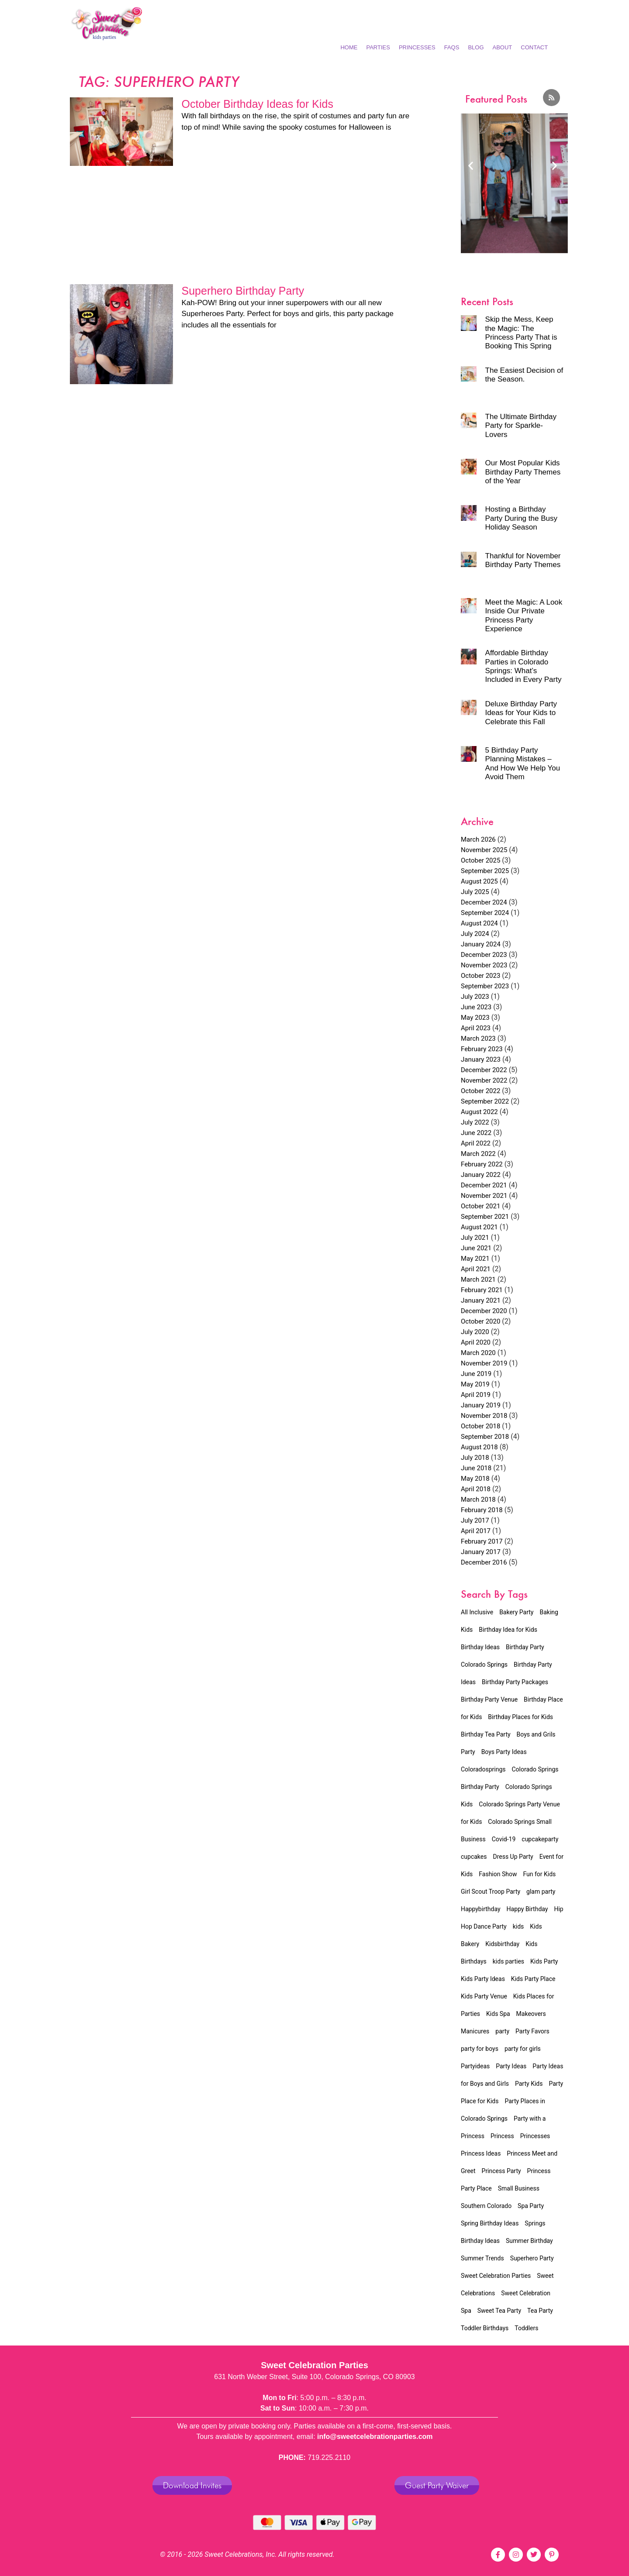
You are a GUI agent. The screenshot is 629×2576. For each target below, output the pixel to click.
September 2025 (485, 871)
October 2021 (480, 1206)
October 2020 (480, 1321)
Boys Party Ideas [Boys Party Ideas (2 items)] (504, 1751)
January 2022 (481, 1175)
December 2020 (484, 1311)
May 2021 (475, 1258)
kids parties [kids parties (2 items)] (508, 1961)
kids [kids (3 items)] (518, 1926)
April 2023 (476, 1028)
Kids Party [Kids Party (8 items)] (544, 1961)
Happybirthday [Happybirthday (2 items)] (481, 1908)
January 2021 (481, 1300)
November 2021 (484, 1196)
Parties (378, 47)
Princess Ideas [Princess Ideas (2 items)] (481, 2153)
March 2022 (478, 1154)
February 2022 (482, 1164)
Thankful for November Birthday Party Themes (523, 560)
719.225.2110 (329, 2457)
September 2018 (485, 1437)
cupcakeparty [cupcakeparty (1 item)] (540, 1839)
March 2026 (478, 839)
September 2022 (485, 1101)
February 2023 (482, 1049)
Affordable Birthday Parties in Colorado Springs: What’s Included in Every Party (523, 666)
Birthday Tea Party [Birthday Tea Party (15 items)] (486, 1734)
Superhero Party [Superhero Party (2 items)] (532, 2258)
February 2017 (482, 1541)
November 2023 (484, 965)
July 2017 (475, 1520)
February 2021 (482, 1290)
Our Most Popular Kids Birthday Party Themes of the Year (523, 472)
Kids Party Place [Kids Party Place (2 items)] (533, 1978)
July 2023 (475, 997)
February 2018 (482, 1510)
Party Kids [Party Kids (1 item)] (529, 2083)
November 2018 (484, 1416)
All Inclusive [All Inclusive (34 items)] (477, 1612)
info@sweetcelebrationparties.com (375, 2436)
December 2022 (484, 1070)
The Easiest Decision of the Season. (524, 374)
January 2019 (481, 1405)
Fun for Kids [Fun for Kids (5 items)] (539, 1874)
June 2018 (476, 1468)
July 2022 (475, 1122)
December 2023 (484, 955)
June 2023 (476, 1007)
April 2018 (476, 1489)
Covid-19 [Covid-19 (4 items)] (504, 1839)
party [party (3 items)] (502, 2031)
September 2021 (485, 1217)
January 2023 (481, 1059)
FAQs (452, 47)
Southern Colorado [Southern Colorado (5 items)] (486, 2205)
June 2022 (476, 1133)
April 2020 (476, 1342)
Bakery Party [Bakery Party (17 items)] (516, 1612)
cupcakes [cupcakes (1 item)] (474, 1856)
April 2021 (476, 1269)
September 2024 (485, 913)
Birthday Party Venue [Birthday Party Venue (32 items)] (489, 1699)
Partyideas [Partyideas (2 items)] (475, 2066)
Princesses (417, 47)
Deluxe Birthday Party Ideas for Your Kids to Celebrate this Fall (521, 713)
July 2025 (475, 892)
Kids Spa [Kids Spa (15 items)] (498, 2013)
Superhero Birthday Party (243, 291)
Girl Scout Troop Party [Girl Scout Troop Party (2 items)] (490, 1891)
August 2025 (479, 881)
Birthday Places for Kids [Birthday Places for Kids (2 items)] (520, 1716)
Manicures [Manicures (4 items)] (475, 2031)
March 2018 (478, 1499)
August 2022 (479, 1112)
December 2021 (484, 1185)
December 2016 (484, 1562)
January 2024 (481, 944)
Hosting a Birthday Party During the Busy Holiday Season (521, 518)
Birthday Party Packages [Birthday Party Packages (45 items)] (515, 1681)
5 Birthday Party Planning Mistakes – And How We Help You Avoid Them (522, 763)
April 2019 (476, 1395)
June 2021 (476, 1248)
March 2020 (478, 1353)
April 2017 (476, 1531)
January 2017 (481, 1552)
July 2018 (475, 1458)
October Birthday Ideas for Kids (257, 104)
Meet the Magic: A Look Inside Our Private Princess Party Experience (524, 615)
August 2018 (479, 1447)
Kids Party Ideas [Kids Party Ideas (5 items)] (483, 1978)
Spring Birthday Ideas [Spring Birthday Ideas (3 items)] (489, 2223)
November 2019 (484, 1363)
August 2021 (479, 1227)
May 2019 (475, 1384)
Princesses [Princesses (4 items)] (535, 2135)
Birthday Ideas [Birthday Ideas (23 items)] (480, 1647)
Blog (476, 47)
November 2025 (484, 850)
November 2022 (484, 1080)
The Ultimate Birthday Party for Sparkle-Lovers (520, 426)
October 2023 (480, 976)
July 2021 (475, 1238)
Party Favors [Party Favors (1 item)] (532, 2031)
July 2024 (475, 934)
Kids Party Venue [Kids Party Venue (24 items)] (484, 1996)
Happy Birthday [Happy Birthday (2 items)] (527, 1908)
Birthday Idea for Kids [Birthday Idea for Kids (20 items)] (508, 1629)
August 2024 (479, 923)
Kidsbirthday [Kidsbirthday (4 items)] (502, 1943)
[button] (470, 165)
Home (348, 47)
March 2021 (478, 1279)
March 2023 (478, 1038)
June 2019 (476, 1374)
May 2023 (475, 1017)
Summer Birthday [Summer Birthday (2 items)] (529, 2240)
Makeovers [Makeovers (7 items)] (531, 2013)
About (502, 47)
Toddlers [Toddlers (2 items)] (526, 2328)
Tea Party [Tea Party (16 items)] (540, 2310)
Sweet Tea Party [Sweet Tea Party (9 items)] (499, 2310)
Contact (534, 47)
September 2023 (485, 986)
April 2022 (476, 1143)
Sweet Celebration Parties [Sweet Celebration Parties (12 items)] (496, 2275)
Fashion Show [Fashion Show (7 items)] (498, 1874)
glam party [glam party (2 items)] (540, 1891)
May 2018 (475, 1478)
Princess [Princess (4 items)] (502, 2135)
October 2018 (480, 1426)
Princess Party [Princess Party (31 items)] (501, 2170)
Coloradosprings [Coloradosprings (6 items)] (483, 1769)
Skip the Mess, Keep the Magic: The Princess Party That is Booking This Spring (521, 332)
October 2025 (480, 860)
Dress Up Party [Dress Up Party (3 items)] (513, 1856)
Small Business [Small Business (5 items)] (518, 2188)
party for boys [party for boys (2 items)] (479, 2048)
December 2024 (484, 902)
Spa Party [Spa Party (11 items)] (531, 2205)
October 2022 (480, 1091)
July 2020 (475, 1332)
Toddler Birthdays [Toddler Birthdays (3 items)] (484, 2328)
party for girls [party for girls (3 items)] (523, 2048)
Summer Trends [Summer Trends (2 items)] (482, 2258)
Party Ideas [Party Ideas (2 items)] (511, 2066)
